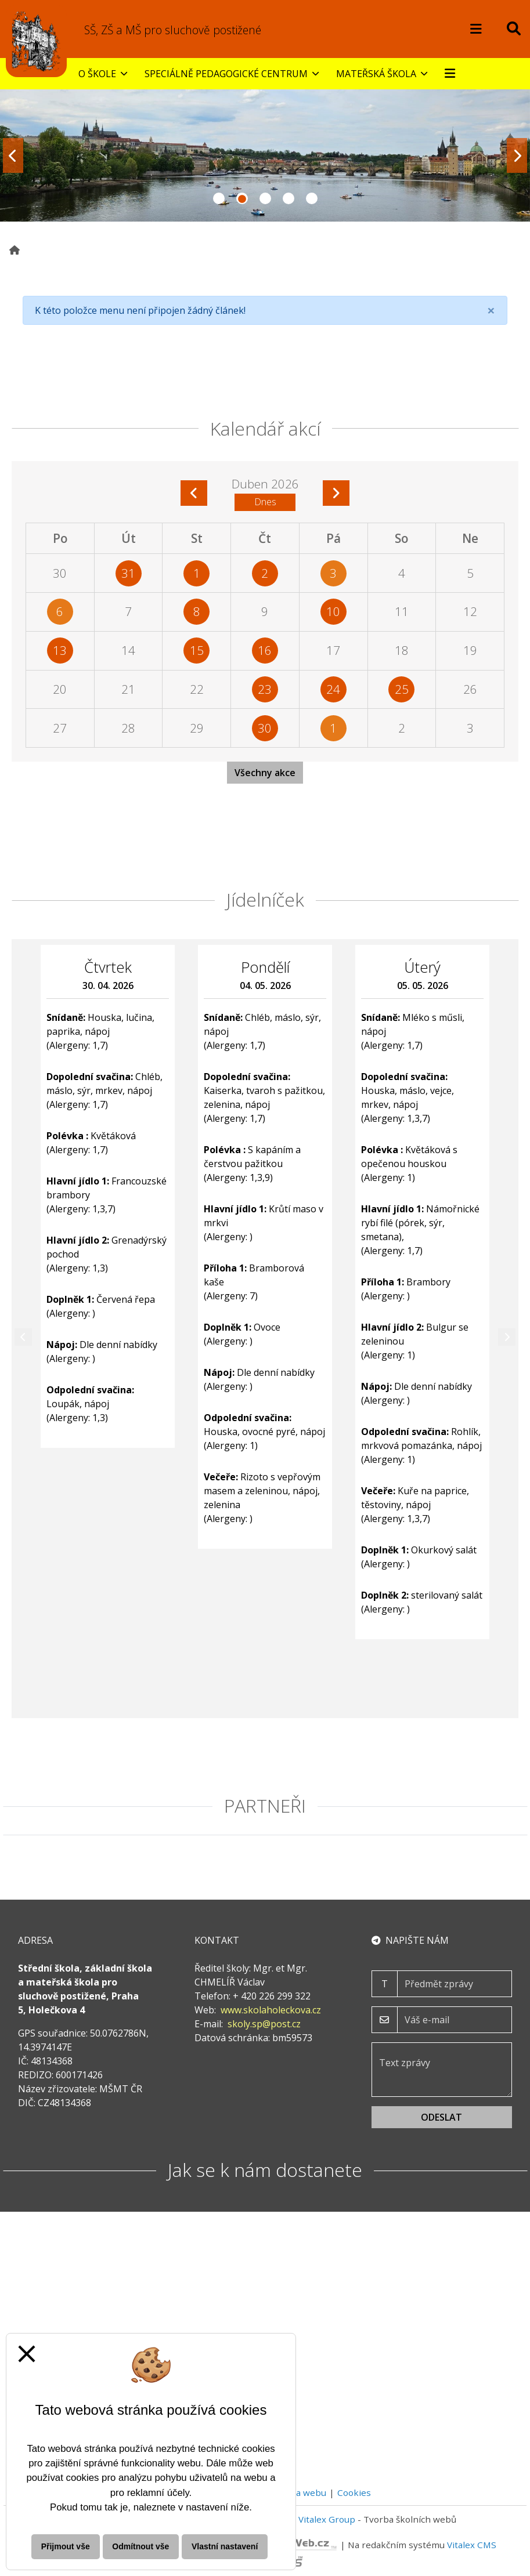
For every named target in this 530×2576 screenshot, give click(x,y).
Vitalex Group (326, 2519)
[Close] (491, 310)
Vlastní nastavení (225, 2546)
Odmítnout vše (140, 2546)
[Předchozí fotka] (13, 155)
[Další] (506, 1337)
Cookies (354, 2492)
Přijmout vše (65, 2546)
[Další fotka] (517, 155)
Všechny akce (265, 772)
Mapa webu (301, 2492)
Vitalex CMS (471, 2544)
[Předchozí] (23, 1337)
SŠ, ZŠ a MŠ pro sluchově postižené (172, 30)
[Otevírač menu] (475, 29)
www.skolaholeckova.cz (271, 2009)
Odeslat (441, 2117)
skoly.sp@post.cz (264, 2023)
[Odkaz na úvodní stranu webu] (36, 41)
